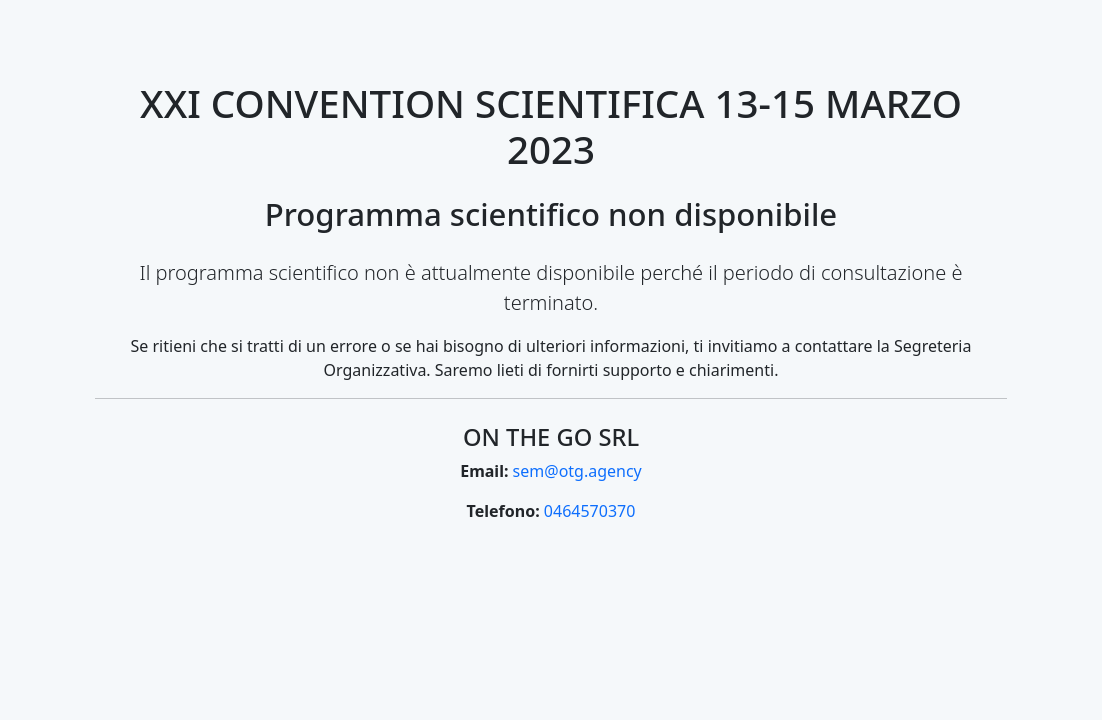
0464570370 (590, 511)
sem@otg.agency (577, 471)
